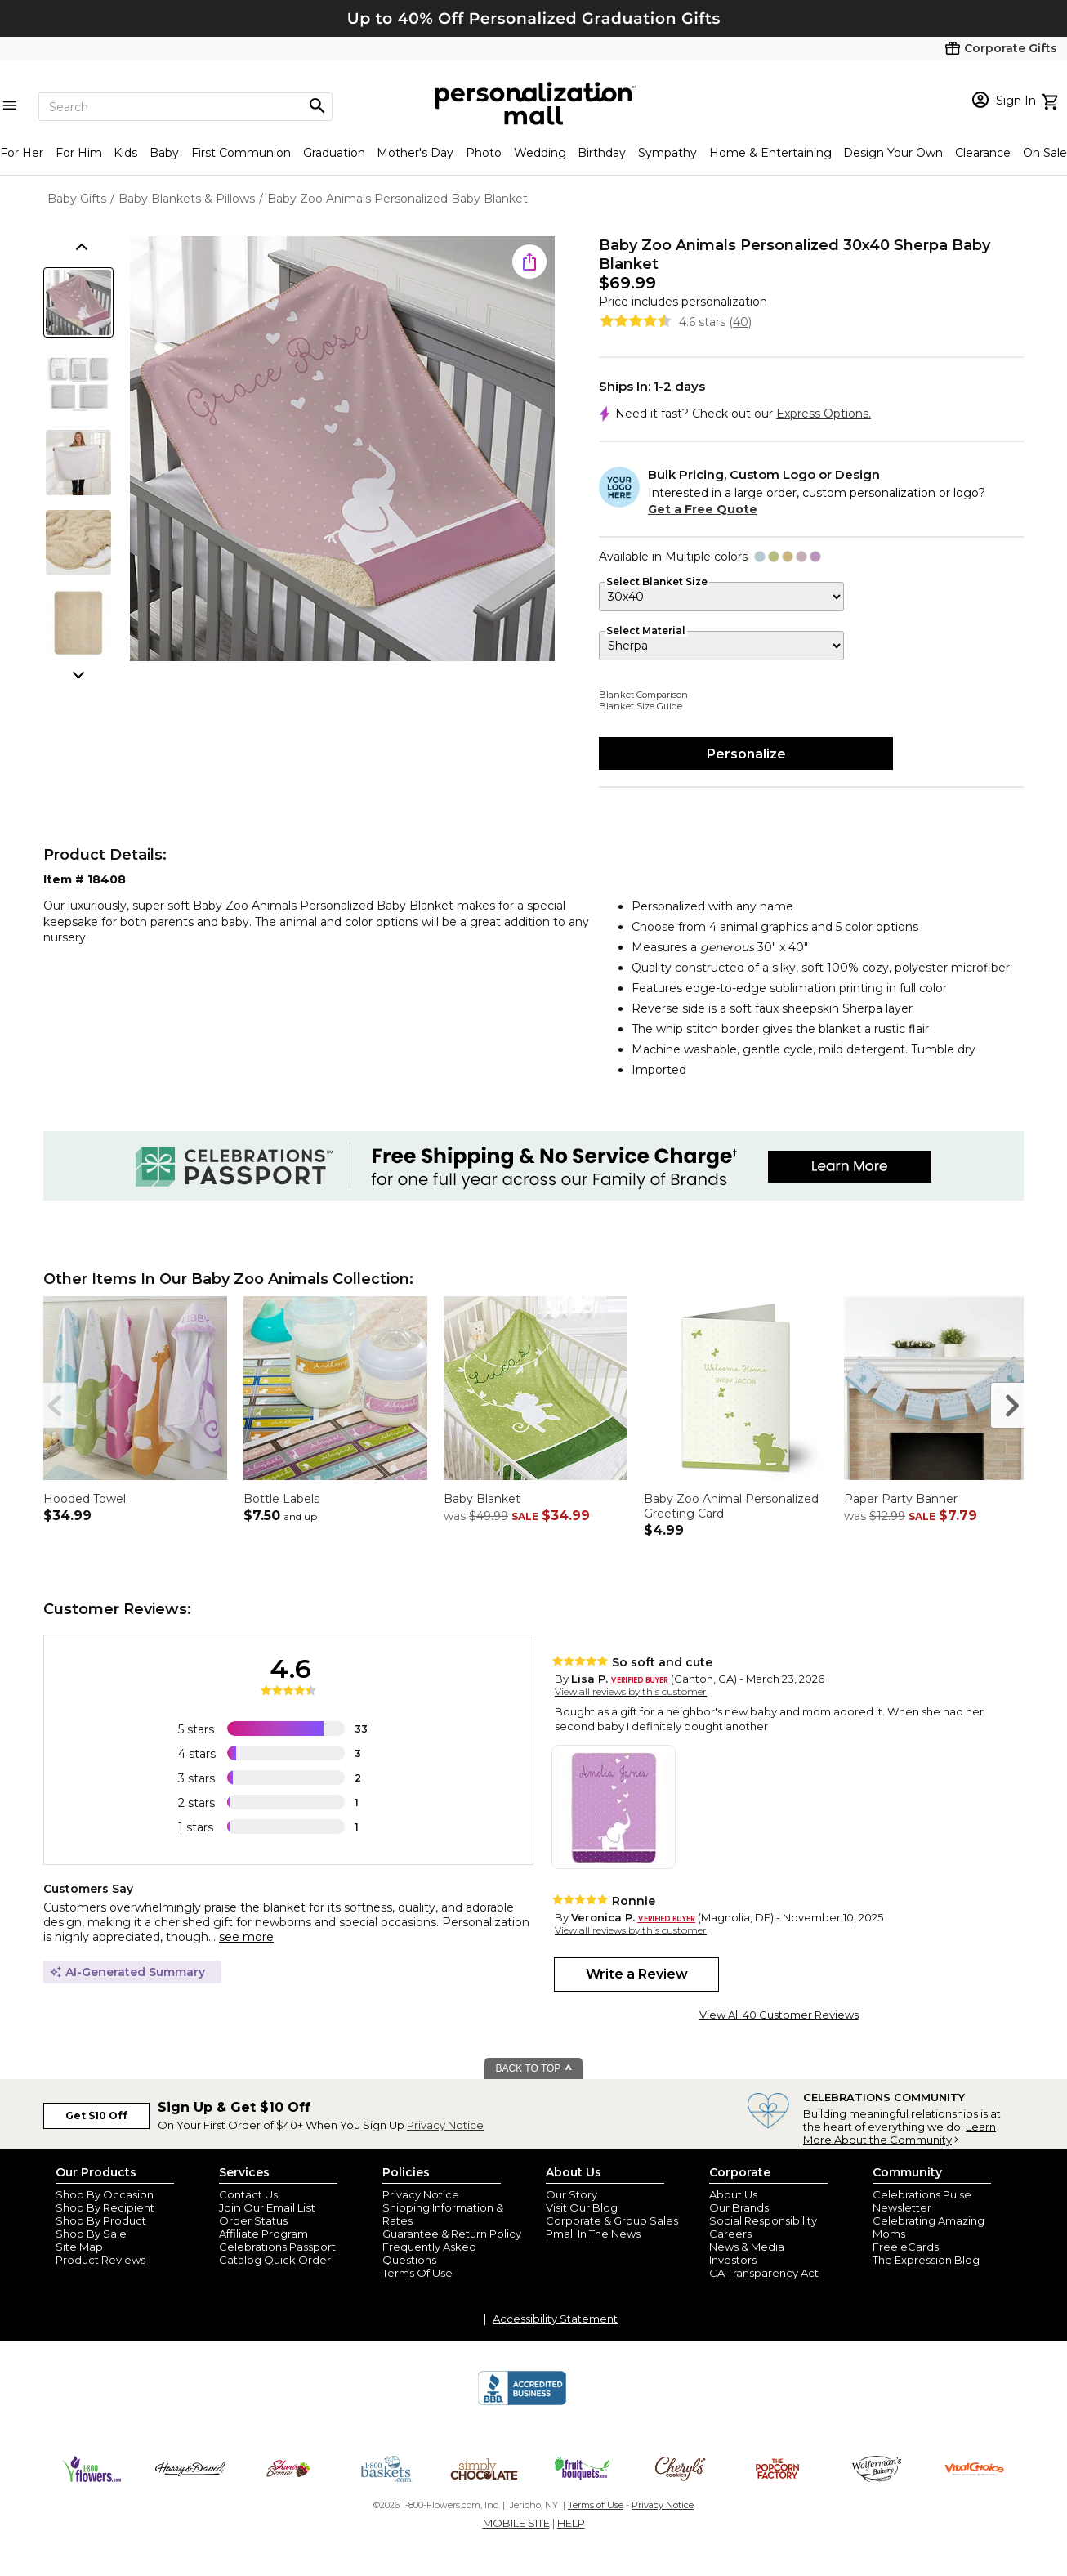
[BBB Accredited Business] (522, 2402)
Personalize (746, 754)
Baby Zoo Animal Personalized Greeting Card (731, 1506)
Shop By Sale (91, 2233)
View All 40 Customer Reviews (779, 2014)
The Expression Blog (926, 2259)
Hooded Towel (84, 1498)
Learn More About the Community (899, 2133)
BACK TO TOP (535, 2068)
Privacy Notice (445, 2124)
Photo (484, 152)
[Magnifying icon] (317, 106)
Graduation (334, 152)
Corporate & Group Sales (612, 2220)
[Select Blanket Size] (721, 596)
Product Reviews (100, 2259)
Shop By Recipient (105, 2207)
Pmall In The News (593, 2233)
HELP (571, 2522)
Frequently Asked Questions (429, 2253)
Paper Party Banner (901, 1498)
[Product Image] (342, 450)
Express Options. (823, 413)
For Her (21, 152)
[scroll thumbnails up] (80, 248)
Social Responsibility (763, 2220)
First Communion (241, 152)
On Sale (1045, 152)
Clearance (983, 152)
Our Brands (739, 2207)
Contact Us (248, 2194)
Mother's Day (415, 152)
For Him (79, 152)
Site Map (79, 2246)
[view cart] (1052, 100)
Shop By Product (101, 2220)
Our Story (571, 2194)
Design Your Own (893, 152)
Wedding (540, 152)
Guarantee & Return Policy (451, 2233)
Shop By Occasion (105, 2194)
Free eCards (906, 2246)
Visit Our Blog (582, 2207)
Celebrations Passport (277, 2246)
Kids (125, 152)
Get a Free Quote (702, 509)
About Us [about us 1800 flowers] (733, 2194)
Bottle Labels (281, 1498)
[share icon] (529, 261)
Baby (164, 152)
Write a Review (637, 1974)
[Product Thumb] (78, 302)
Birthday (602, 152)
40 (740, 322)
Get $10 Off (96, 2115)
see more (246, 1937)
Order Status (253, 2220)
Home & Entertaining (770, 152)
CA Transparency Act (764, 2272)
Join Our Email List (267, 2207)
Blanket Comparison (643, 694)
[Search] (185, 106)
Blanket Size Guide (640, 706)
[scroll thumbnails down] (80, 673)
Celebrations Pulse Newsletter (922, 2201)
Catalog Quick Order (275, 2259)
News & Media (746, 2246)
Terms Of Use (417, 2272)
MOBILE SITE (516, 2522)
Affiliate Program (263, 2233)
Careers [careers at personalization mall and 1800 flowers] (730, 2233)
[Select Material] (721, 645)
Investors (733, 2259)
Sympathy (667, 152)
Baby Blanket (482, 1498)
